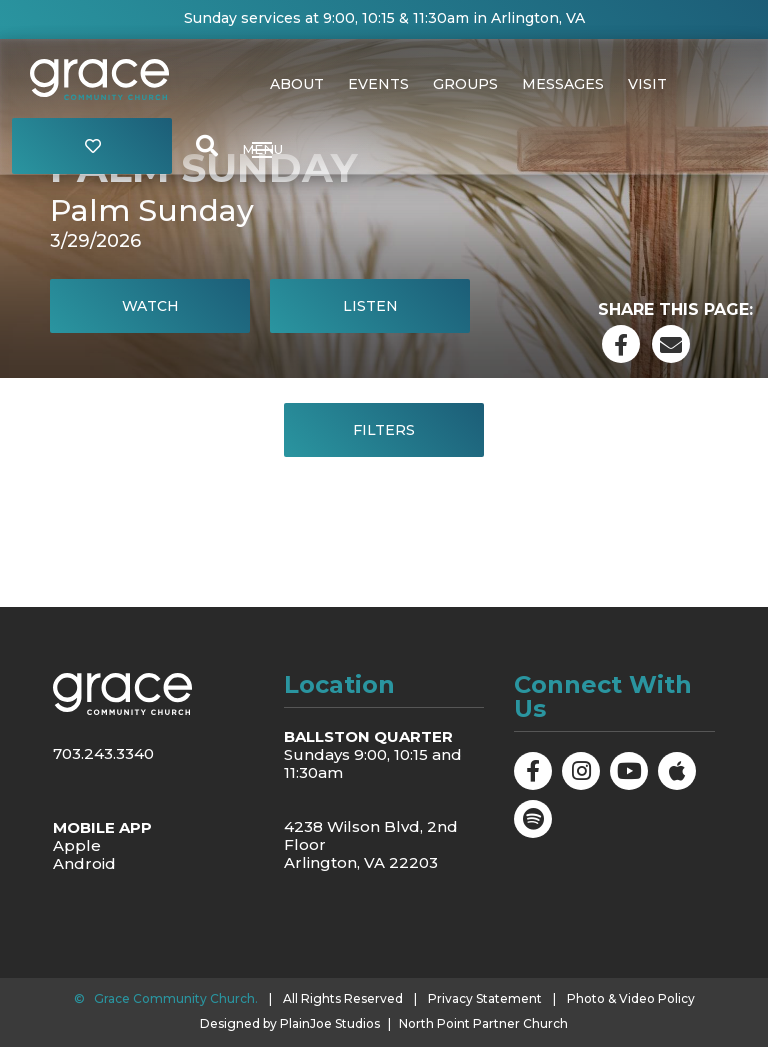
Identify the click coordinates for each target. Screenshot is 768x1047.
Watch (150, 306)
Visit (647, 84)
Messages (563, 84)
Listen (370, 306)
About (297, 84)
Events (378, 84)
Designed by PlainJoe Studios (290, 1024)
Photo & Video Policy (631, 998)
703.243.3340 (103, 753)
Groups (465, 84)
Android (84, 863)
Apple (77, 845)
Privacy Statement (485, 998)
